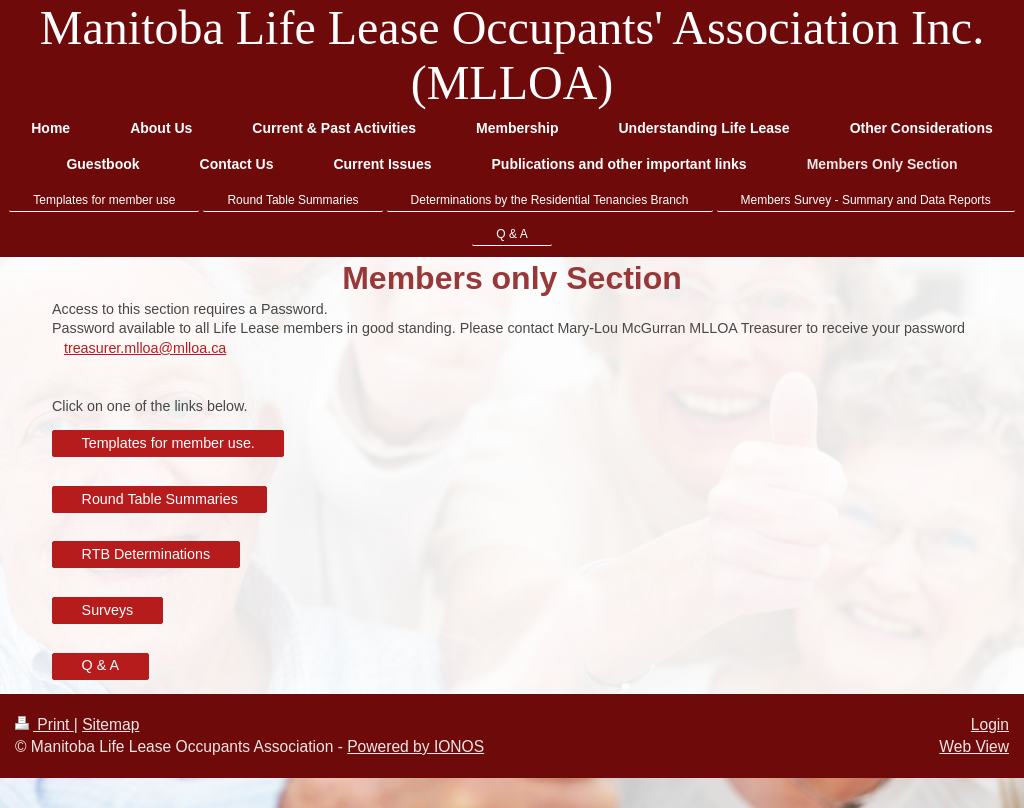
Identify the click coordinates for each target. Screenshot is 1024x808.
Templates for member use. (168, 443)
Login (990, 724)
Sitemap (110, 724)
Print (44, 724)
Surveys (108, 610)
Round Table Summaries (160, 499)
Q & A (100, 665)
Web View (974, 746)
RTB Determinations (146, 554)
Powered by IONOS (415, 746)
